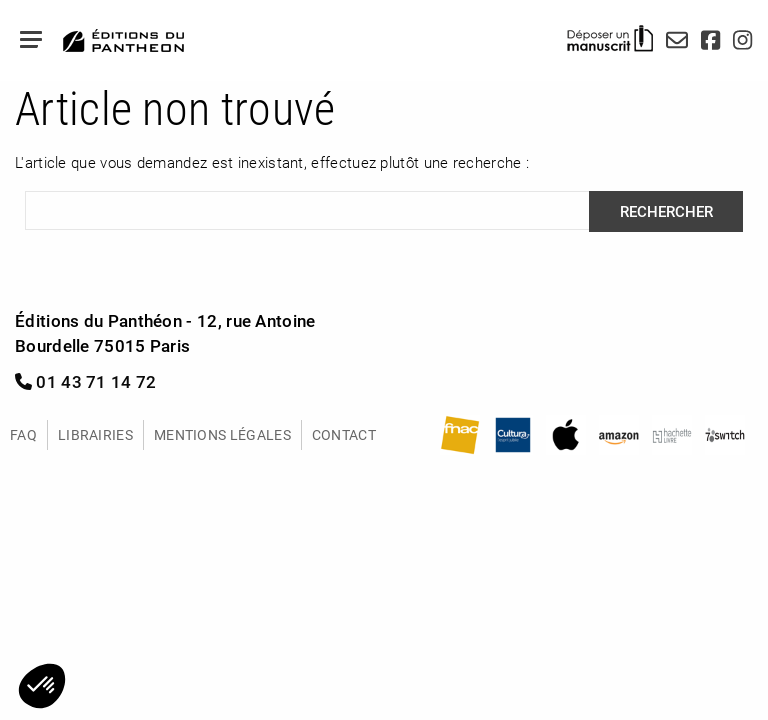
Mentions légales (222, 434)
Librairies (95, 434)
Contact (344, 434)
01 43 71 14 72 (86, 381)
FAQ (23, 434)
